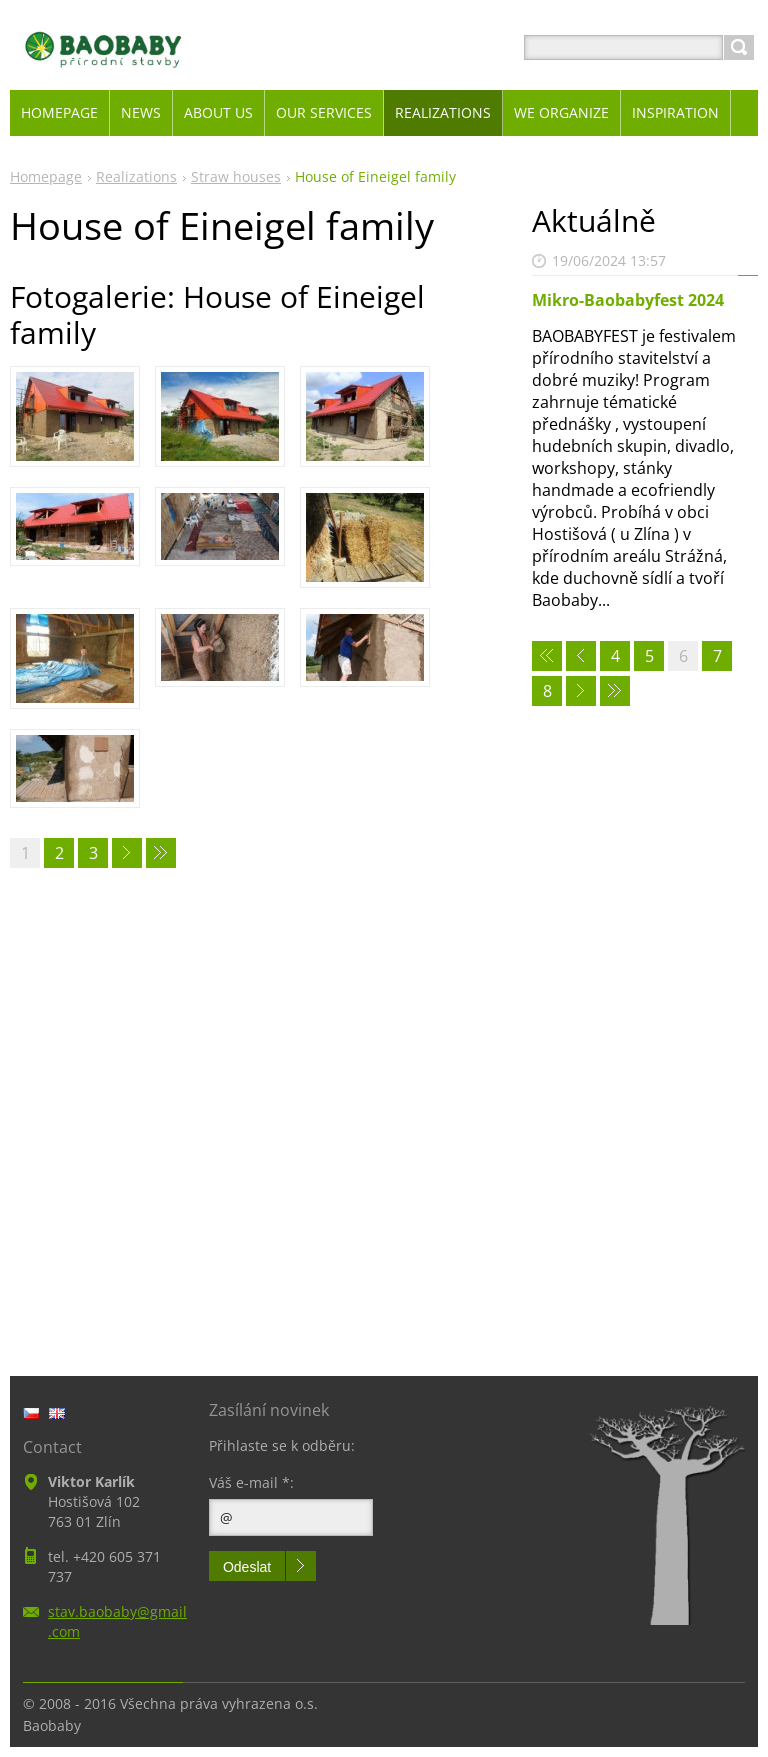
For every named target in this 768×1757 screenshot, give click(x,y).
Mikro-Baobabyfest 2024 (628, 300)
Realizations (136, 176)
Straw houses (236, 176)
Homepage (46, 176)
